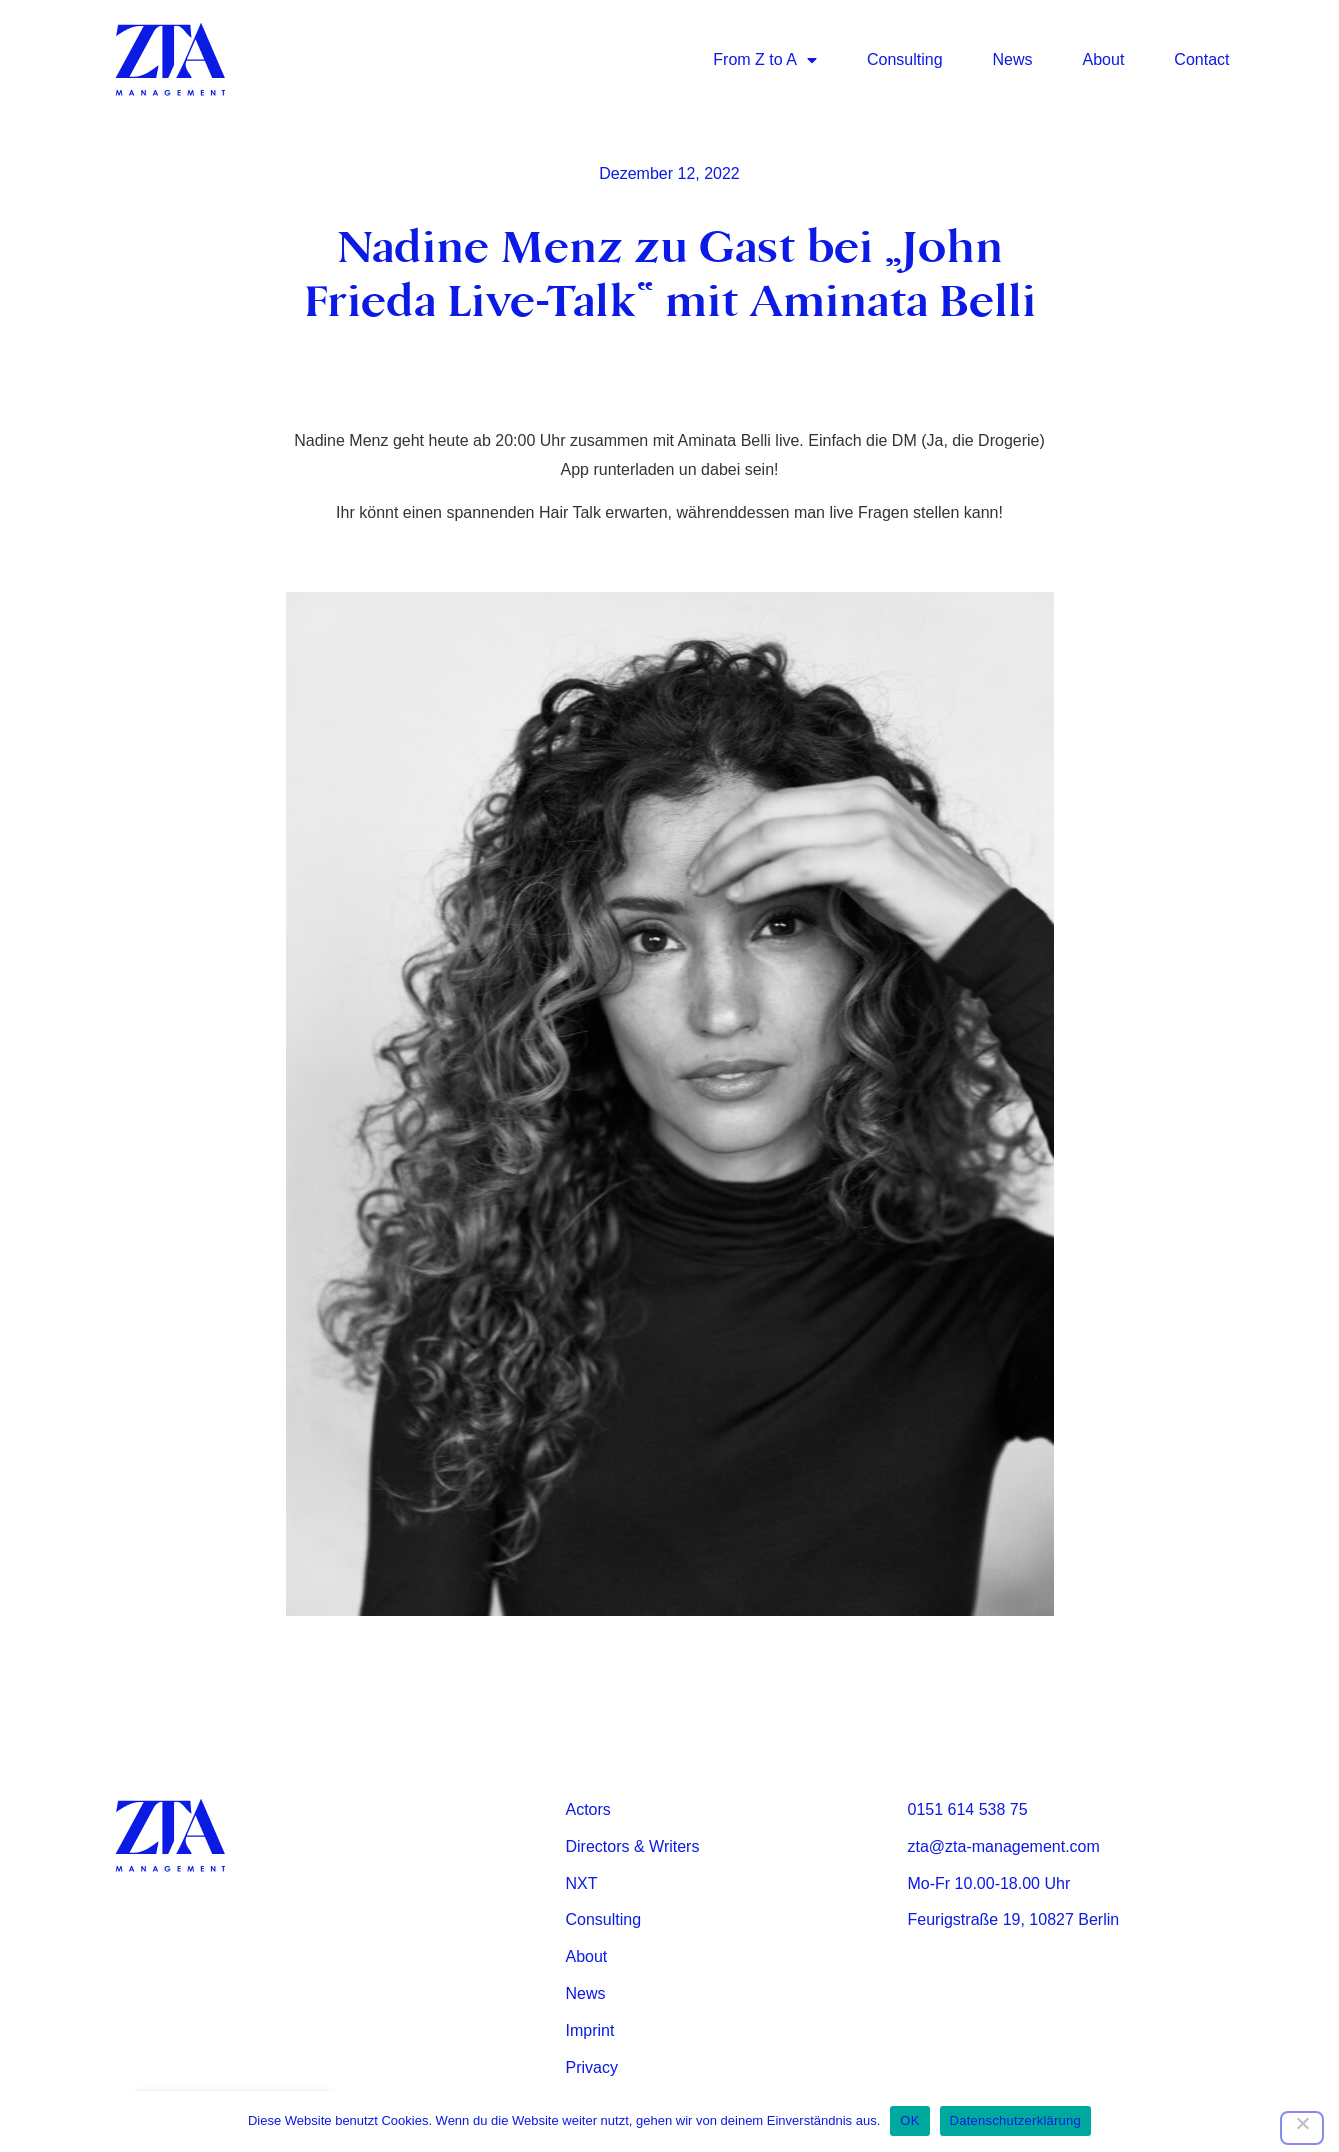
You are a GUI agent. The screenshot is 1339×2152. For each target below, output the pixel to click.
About (1104, 59)
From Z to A (765, 60)
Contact (1201, 59)
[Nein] (1302, 2128)
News (1013, 59)
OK (909, 2120)
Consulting (905, 59)
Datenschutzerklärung (1015, 2120)
